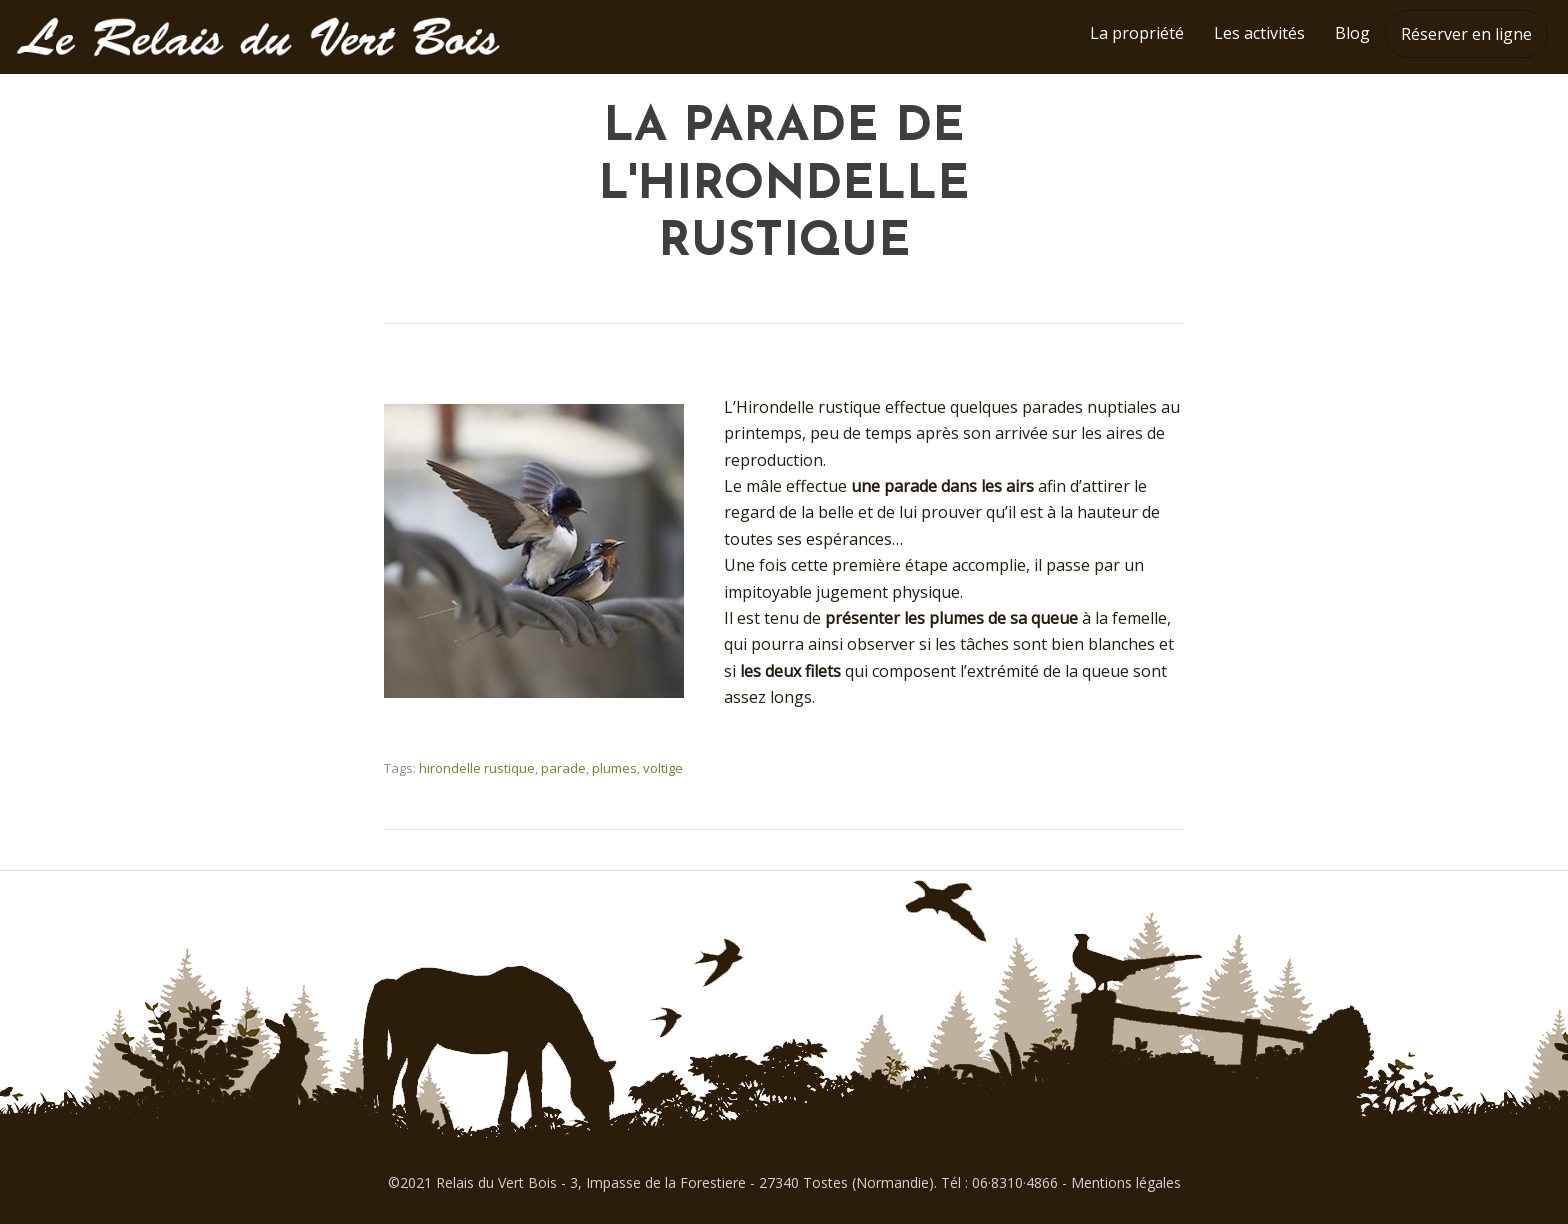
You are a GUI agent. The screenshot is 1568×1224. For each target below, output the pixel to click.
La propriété (1137, 33)
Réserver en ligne (1466, 34)
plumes (614, 768)
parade (563, 768)
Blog (1352, 33)
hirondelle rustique (477, 768)
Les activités (1259, 33)
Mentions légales (1126, 1182)
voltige (663, 768)
